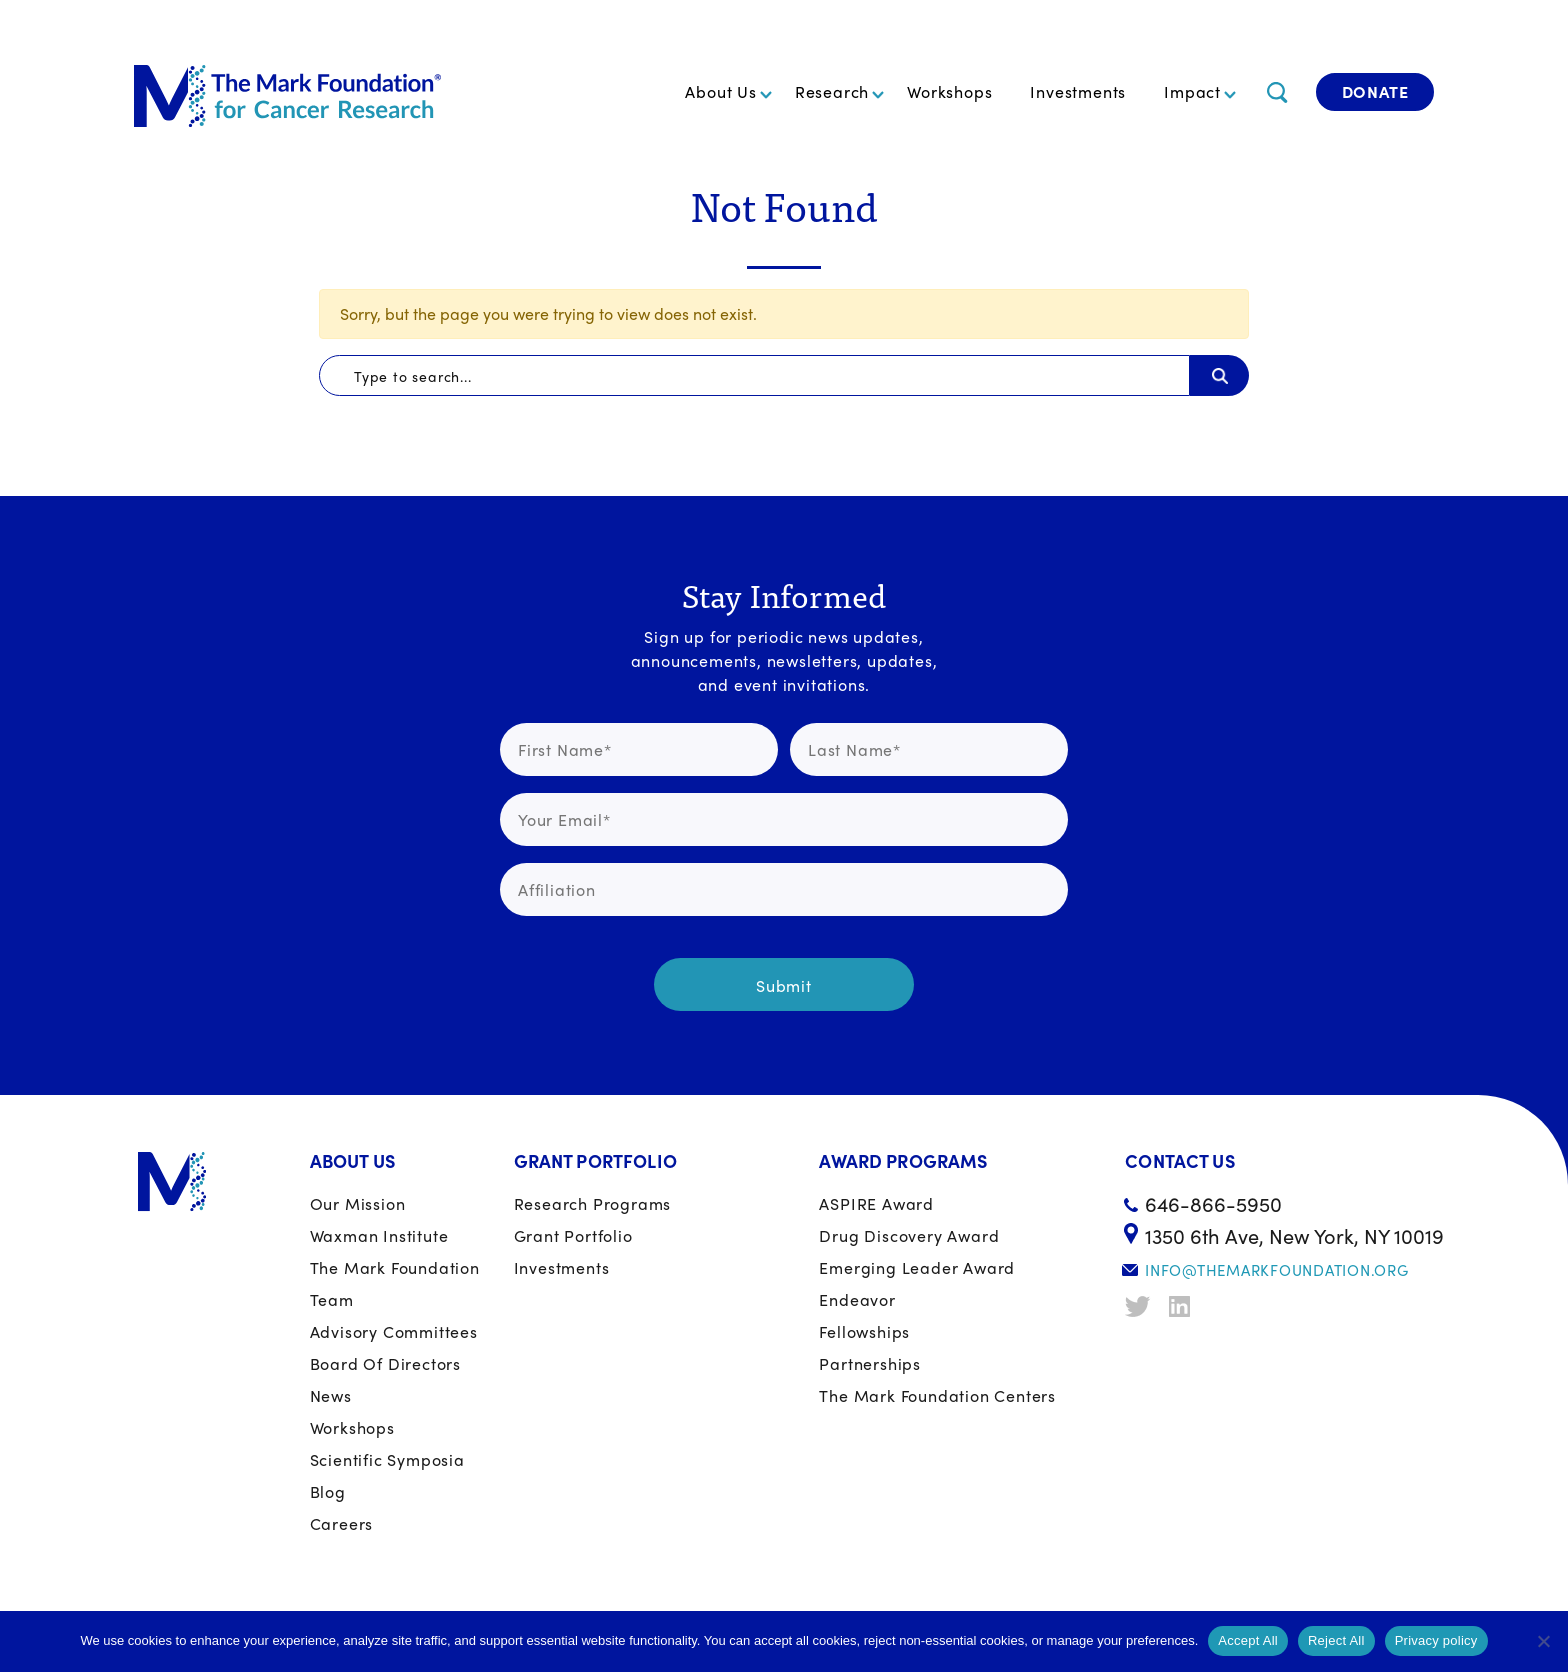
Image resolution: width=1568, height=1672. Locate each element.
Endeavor (857, 1299)
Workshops (949, 91)
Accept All (1248, 1640)
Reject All (1336, 1640)
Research (832, 91)
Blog (328, 1491)
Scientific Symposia (387, 1459)
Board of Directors (385, 1363)
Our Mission (358, 1203)
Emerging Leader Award (917, 1267)
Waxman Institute (379, 1235)
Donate (1375, 91)
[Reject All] (1543, 1641)
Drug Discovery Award (909, 1235)
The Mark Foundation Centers (937, 1395)
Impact (1192, 91)
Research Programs (593, 1203)
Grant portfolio (573, 1235)
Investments (1078, 91)
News (331, 1395)
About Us (720, 91)
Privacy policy (1436, 1640)
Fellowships (864, 1331)
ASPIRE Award (876, 1203)
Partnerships (870, 1363)
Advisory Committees (394, 1331)
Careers (342, 1523)
